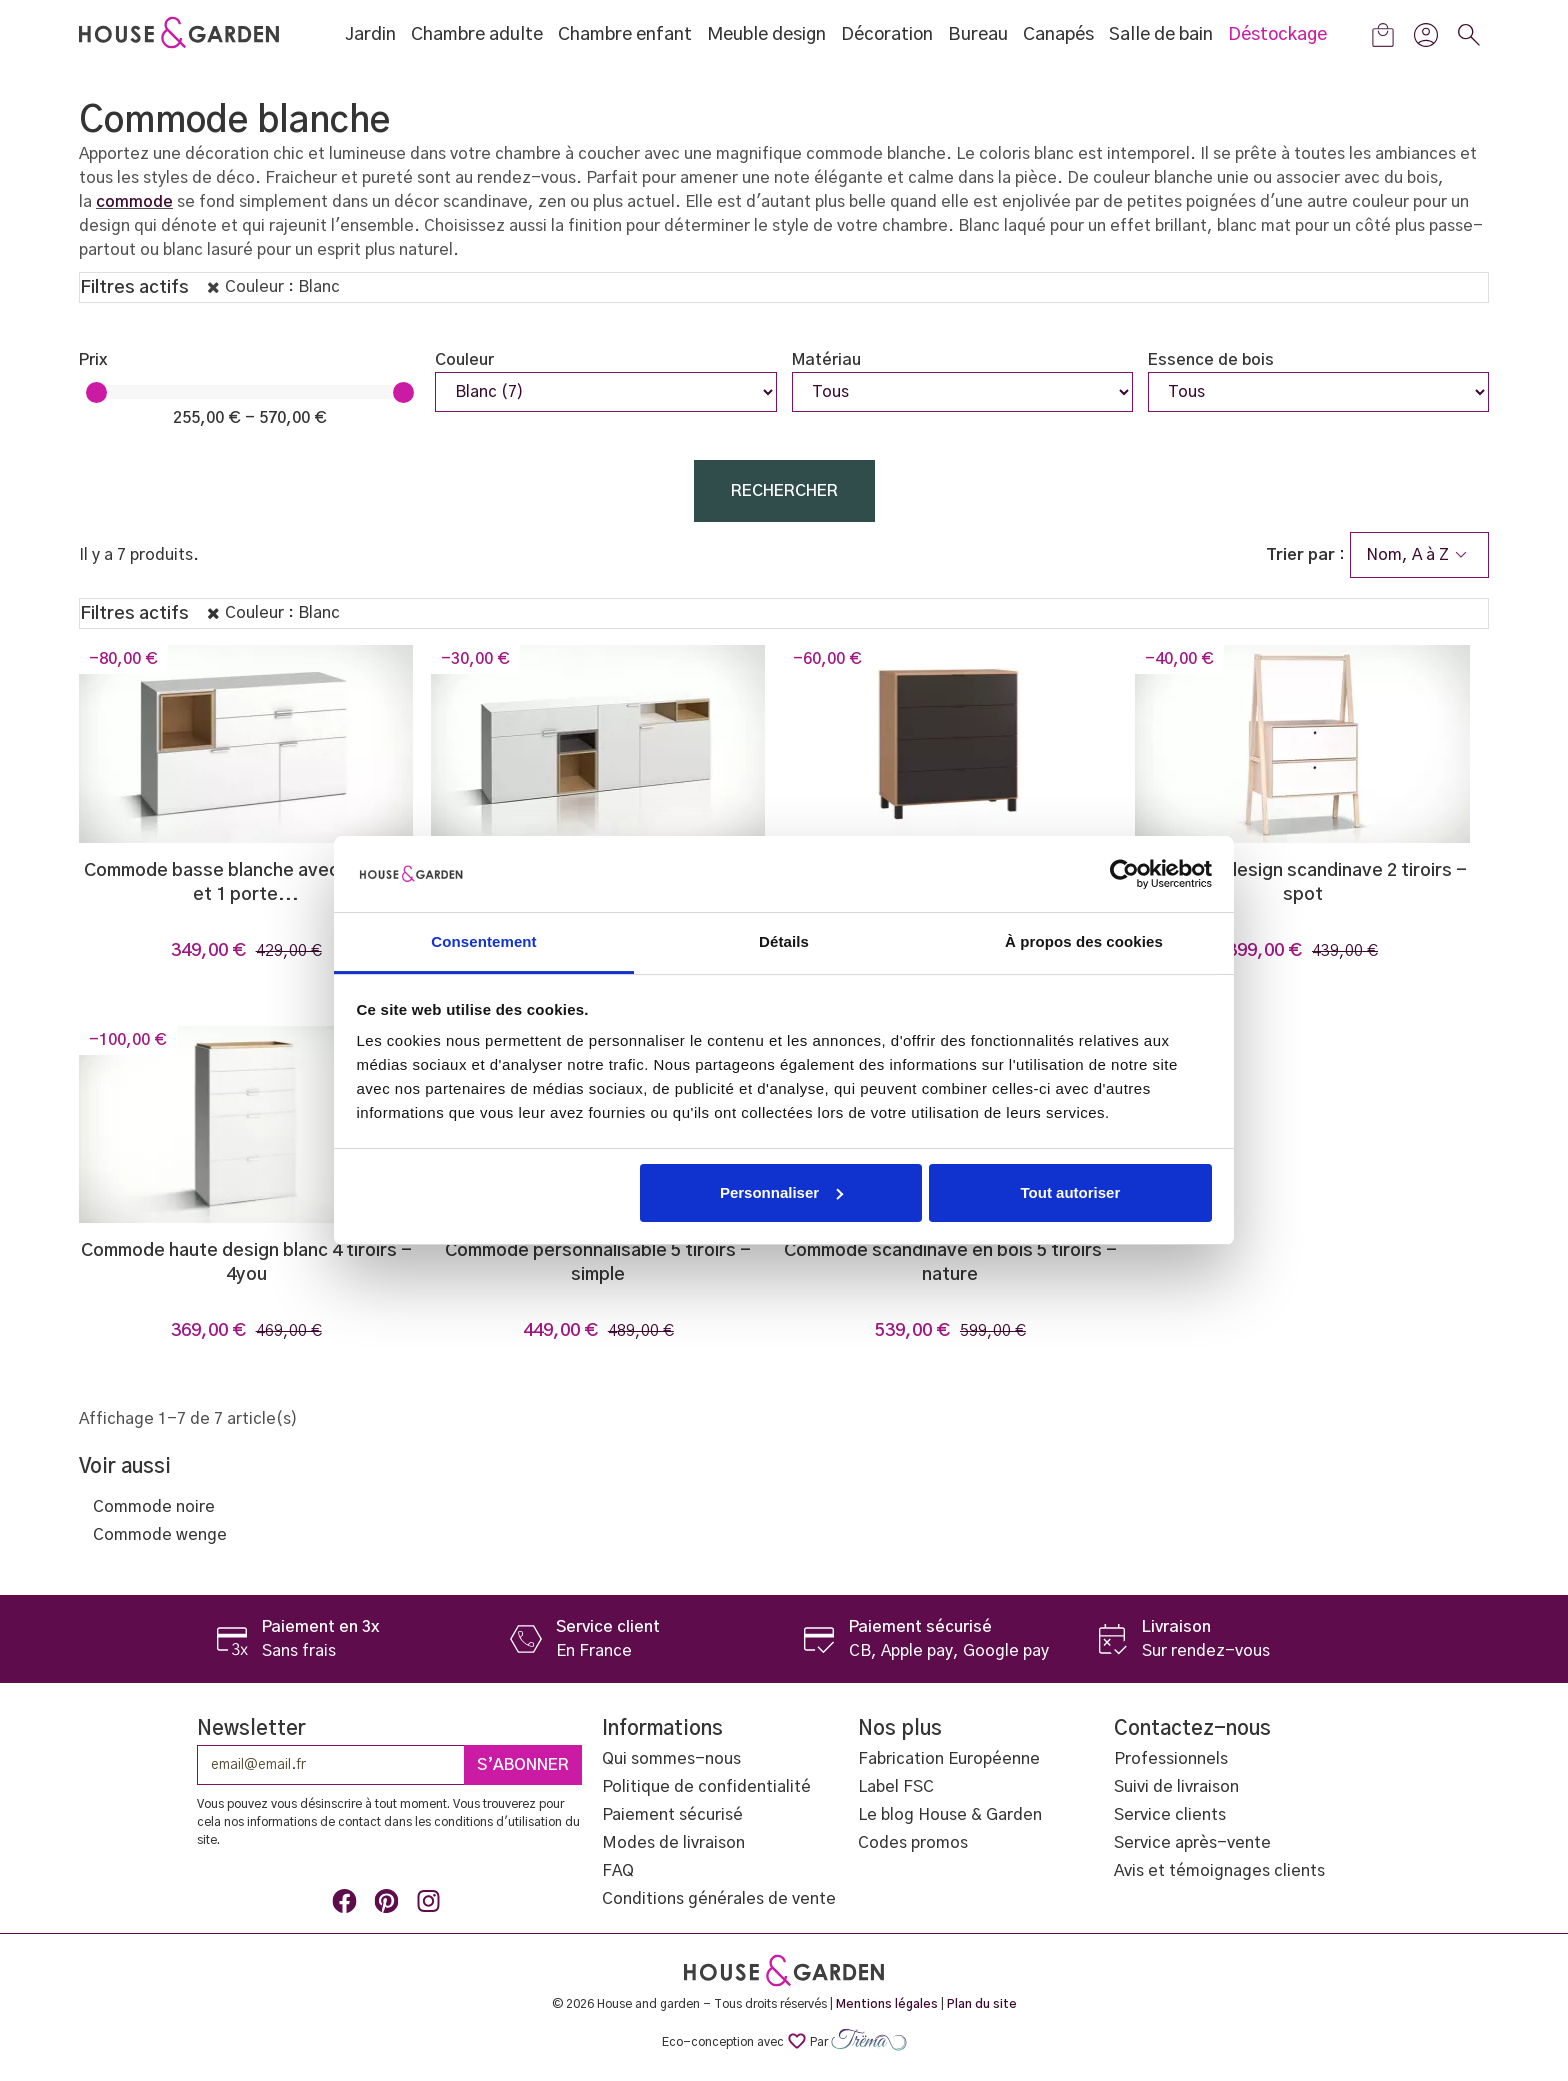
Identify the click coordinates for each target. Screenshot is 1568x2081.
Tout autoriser (1071, 1192)
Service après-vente (1192, 1843)
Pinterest (390, 1905)
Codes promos (913, 1843)
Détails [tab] (784, 941)
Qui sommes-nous (671, 1759)
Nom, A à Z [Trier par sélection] (1419, 555)
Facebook (348, 1905)
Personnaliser (781, 1192)
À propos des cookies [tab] (1084, 941)
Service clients (1170, 1815)
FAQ (618, 1871)
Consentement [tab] (483, 941)
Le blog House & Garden (950, 1815)
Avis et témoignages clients (1219, 1871)
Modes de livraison (673, 1843)
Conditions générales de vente (719, 1899)
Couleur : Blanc (282, 287)
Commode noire (154, 1507)
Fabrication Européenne (949, 1759)
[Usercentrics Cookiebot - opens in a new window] (1124, 874)
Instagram (432, 1905)
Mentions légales (887, 2004)
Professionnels (1171, 1759)
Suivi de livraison (1176, 1787)
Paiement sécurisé (672, 1815)
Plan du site (982, 2004)
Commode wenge (160, 1535)
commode (134, 202)
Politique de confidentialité (706, 1787)
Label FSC (896, 1787)
